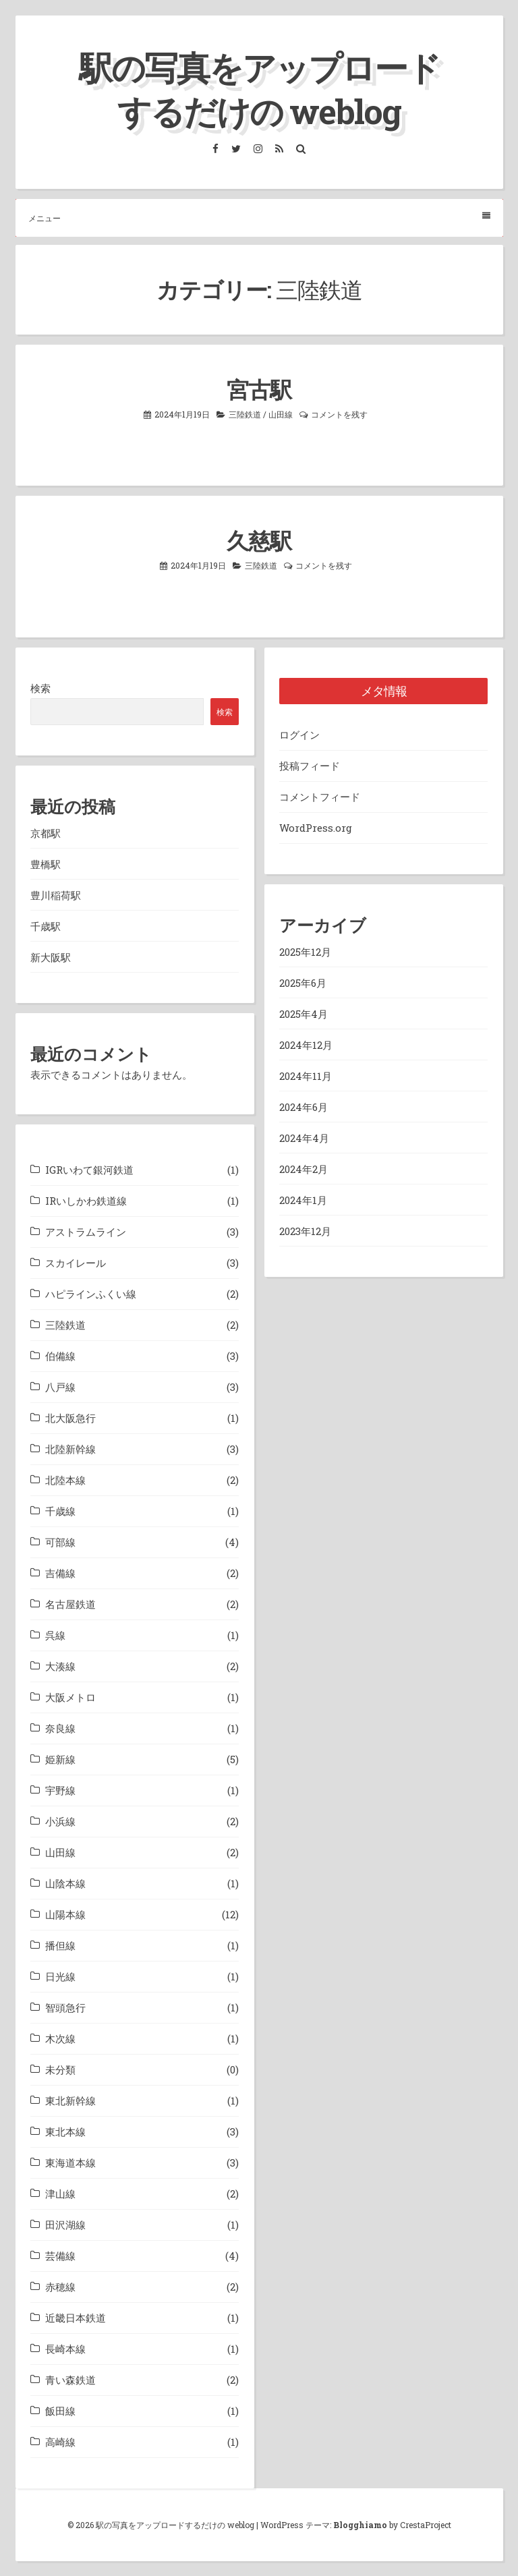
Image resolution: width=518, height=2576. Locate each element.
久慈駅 (259, 540)
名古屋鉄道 (70, 1604)
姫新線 (60, 1759)
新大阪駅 (50, 957)
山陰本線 (65, 1883)
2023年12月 (305, 1231)
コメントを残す (339, 414)
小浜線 (60, 1821)
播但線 (60, 1945)
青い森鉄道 (70, 2379)
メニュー (259, 217)
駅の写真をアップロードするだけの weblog (259, 89)
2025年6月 (302, 983)
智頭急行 (65, 2007)
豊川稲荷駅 (55, 895)
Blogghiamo (360, 2524)
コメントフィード (319, 796)
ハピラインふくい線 (90, 1293)
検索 (40, 688)
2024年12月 (306, 1045)
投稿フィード (309, 765)
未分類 (60, 2069)
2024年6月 (303, 1107)
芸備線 (60, 2255)
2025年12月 (305, 951)
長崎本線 (65, 2348)
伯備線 (60, 1356)
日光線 (60, 1976)
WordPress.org (315, 827)
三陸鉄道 (245, 414)
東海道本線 (70, 2162)
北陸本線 (65, 1480)
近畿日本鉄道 (75, 2317)
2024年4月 (304, 1138)
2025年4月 (303, 1014)
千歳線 (60, 1511)
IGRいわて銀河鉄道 (89, 1169)
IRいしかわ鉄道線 (86, 1200)
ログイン (299, 734)
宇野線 (60, 1790)
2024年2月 (303, 1169)
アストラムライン (85, 1231)
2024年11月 (305, 1076)
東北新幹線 (70, 2100)
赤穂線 (60, 2286)
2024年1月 (303, 1200)
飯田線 (60, 2410)
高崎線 (60, 2442)
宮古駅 (259, 389)
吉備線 (60, 1573)
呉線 (55, 1635)
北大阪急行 (70, 1418)
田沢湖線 (65, 2224)
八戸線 (60, 1387)
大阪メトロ (70, 1697)
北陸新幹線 (70, 1449)
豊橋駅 (45, 864)
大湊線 (60, 1666)
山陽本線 (65, 1914)
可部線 (60, 1542)
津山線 (60, 2193)
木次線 (60, 2038)
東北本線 (65, 2131)
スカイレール (75, 1262)
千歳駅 (45, 926)
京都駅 (45, 833)
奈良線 (60, 1728)
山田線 (280, 414)
